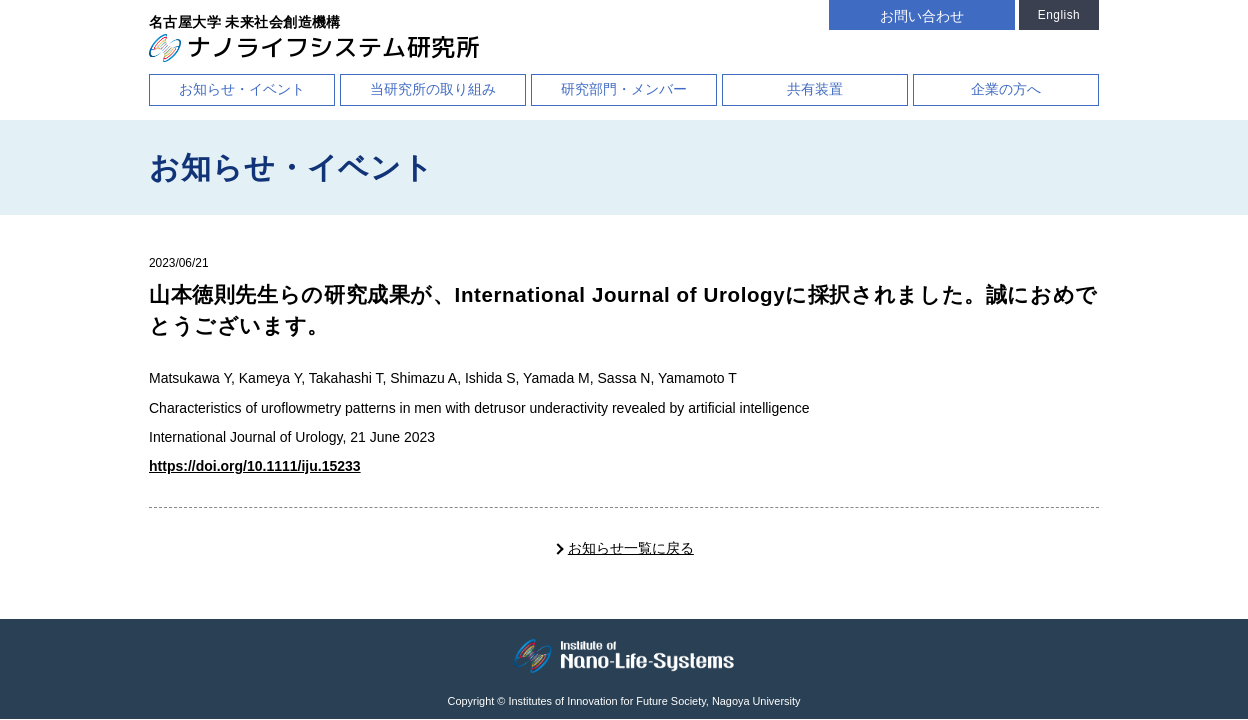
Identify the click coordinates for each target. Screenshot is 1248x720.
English (1059, 15)
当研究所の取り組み (433, 89)
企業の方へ (1006, 89)
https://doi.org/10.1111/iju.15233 (255, 466)
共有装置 (815, 89)
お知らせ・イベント (242, 89)
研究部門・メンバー (624, 89)
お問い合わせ (922, 16)
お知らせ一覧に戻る (631, 548)
